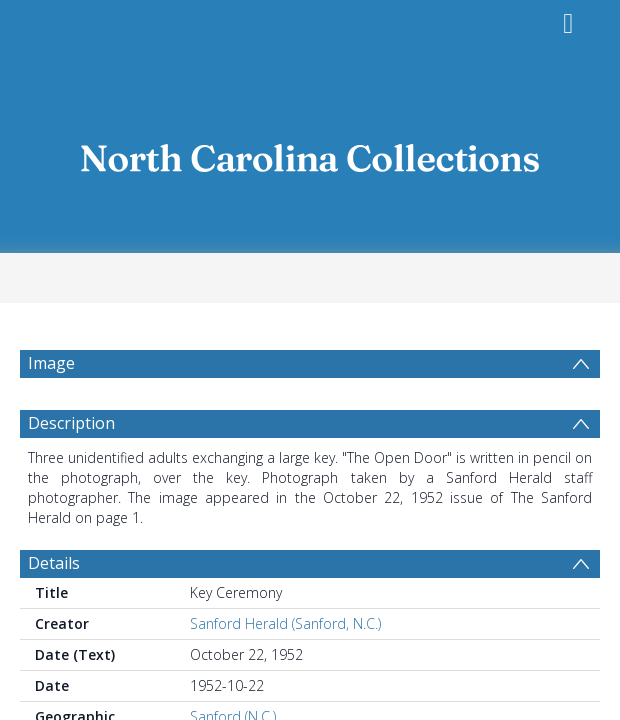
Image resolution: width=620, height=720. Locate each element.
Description (71, 423)
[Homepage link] (310, 152)
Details (54, 563)
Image (51, 363)
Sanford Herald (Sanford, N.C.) (285, 623)
